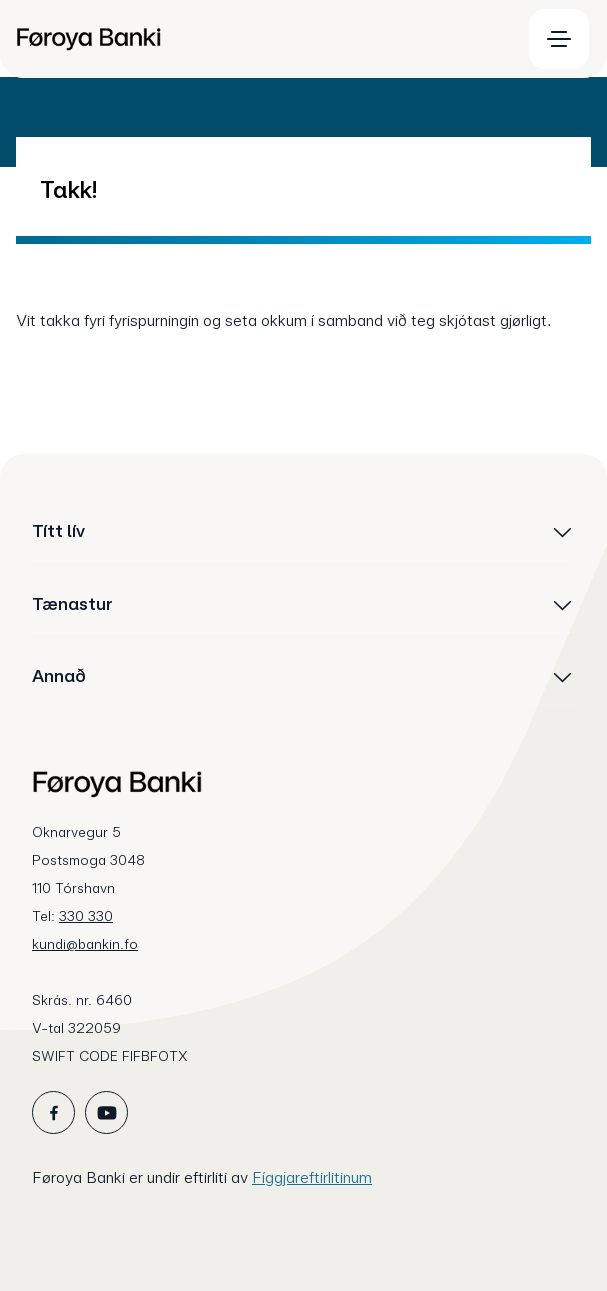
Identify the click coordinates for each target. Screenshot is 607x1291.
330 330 (86, 916)
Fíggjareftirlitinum (312, 1177)
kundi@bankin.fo (85, 944)
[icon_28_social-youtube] (106, 1112)
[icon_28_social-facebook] (53, 1112)
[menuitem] (259, 39)
